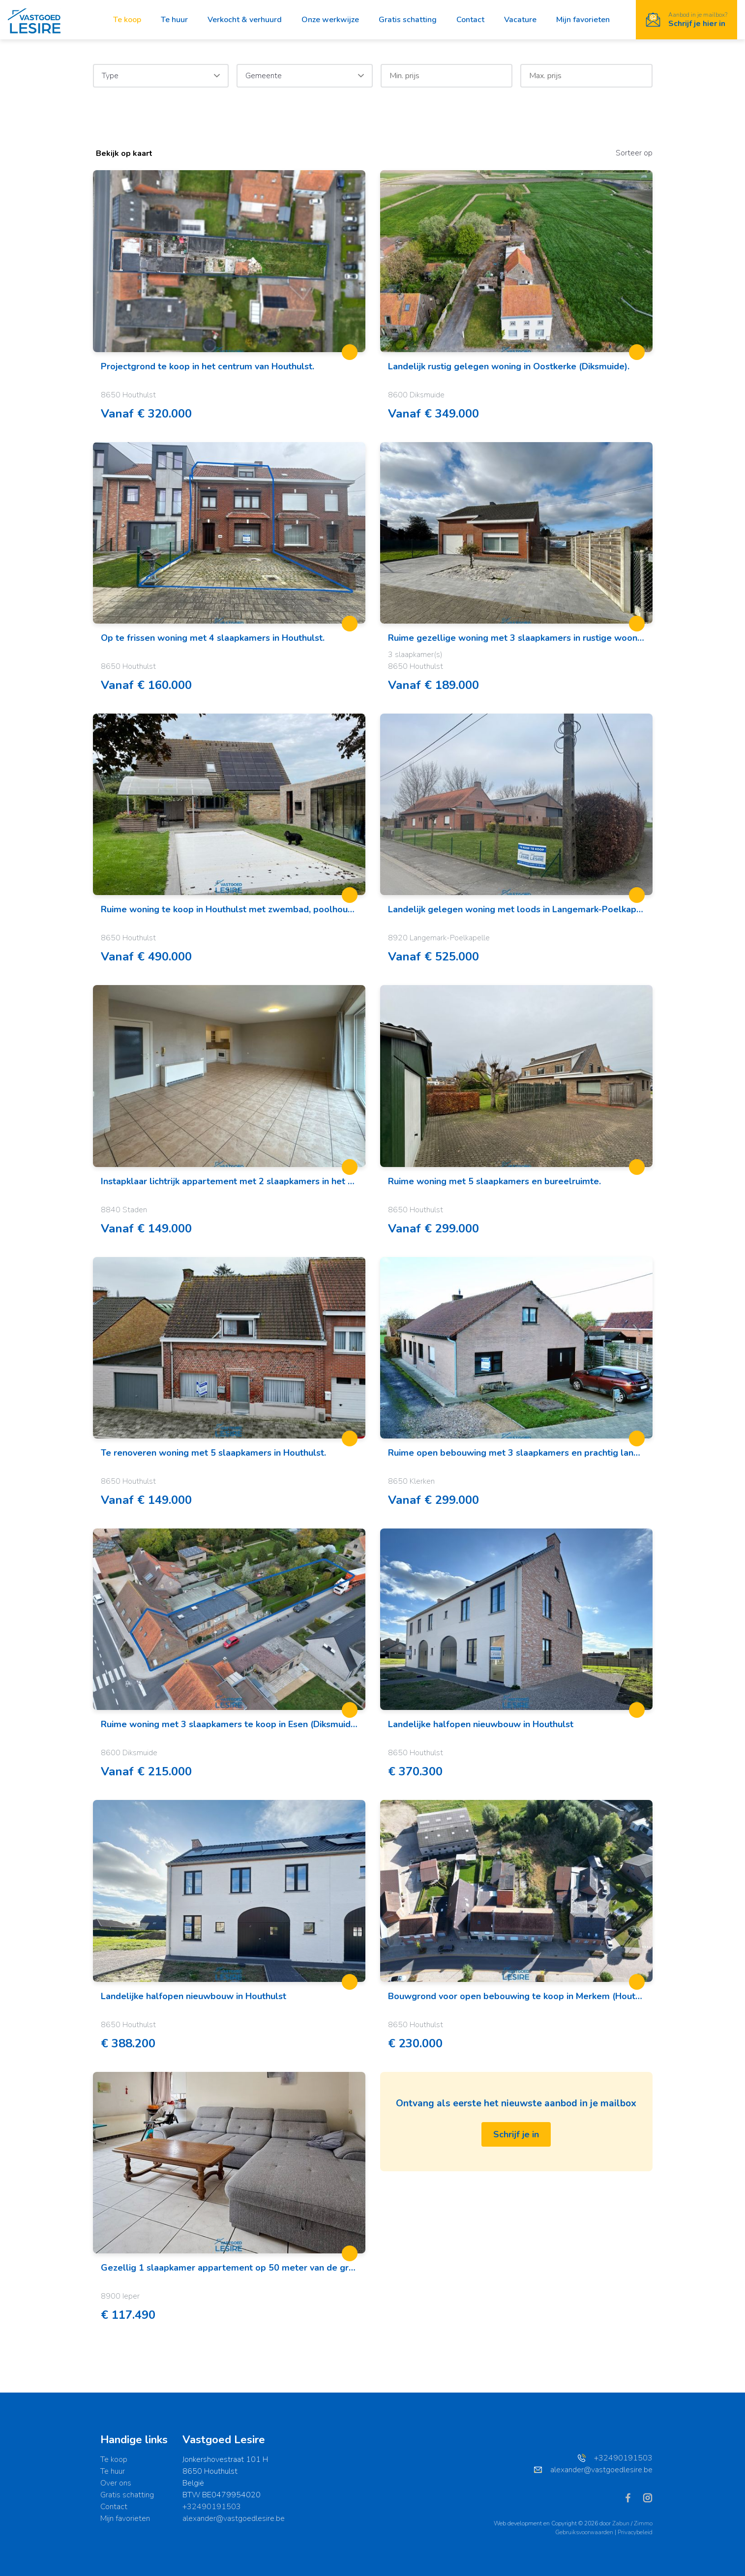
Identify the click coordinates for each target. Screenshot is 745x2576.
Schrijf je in (516, 2134)
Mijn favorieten (583, 19)
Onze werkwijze (330, 19)
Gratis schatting (408, 19)
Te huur (174, 19)
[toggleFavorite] (350, 352)
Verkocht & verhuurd (245, 19)
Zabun (620, 2523)
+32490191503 (211, 2506)
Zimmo (643, 2523)
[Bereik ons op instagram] (648, 2497)
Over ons (115, 2483)
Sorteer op (634, 153)
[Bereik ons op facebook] (632, 2497)
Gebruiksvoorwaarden (585, 2532)
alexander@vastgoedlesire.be (233, 2518)
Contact (470, 19)
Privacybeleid (635, 2532)
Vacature (520, 19)
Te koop (127, 19)
